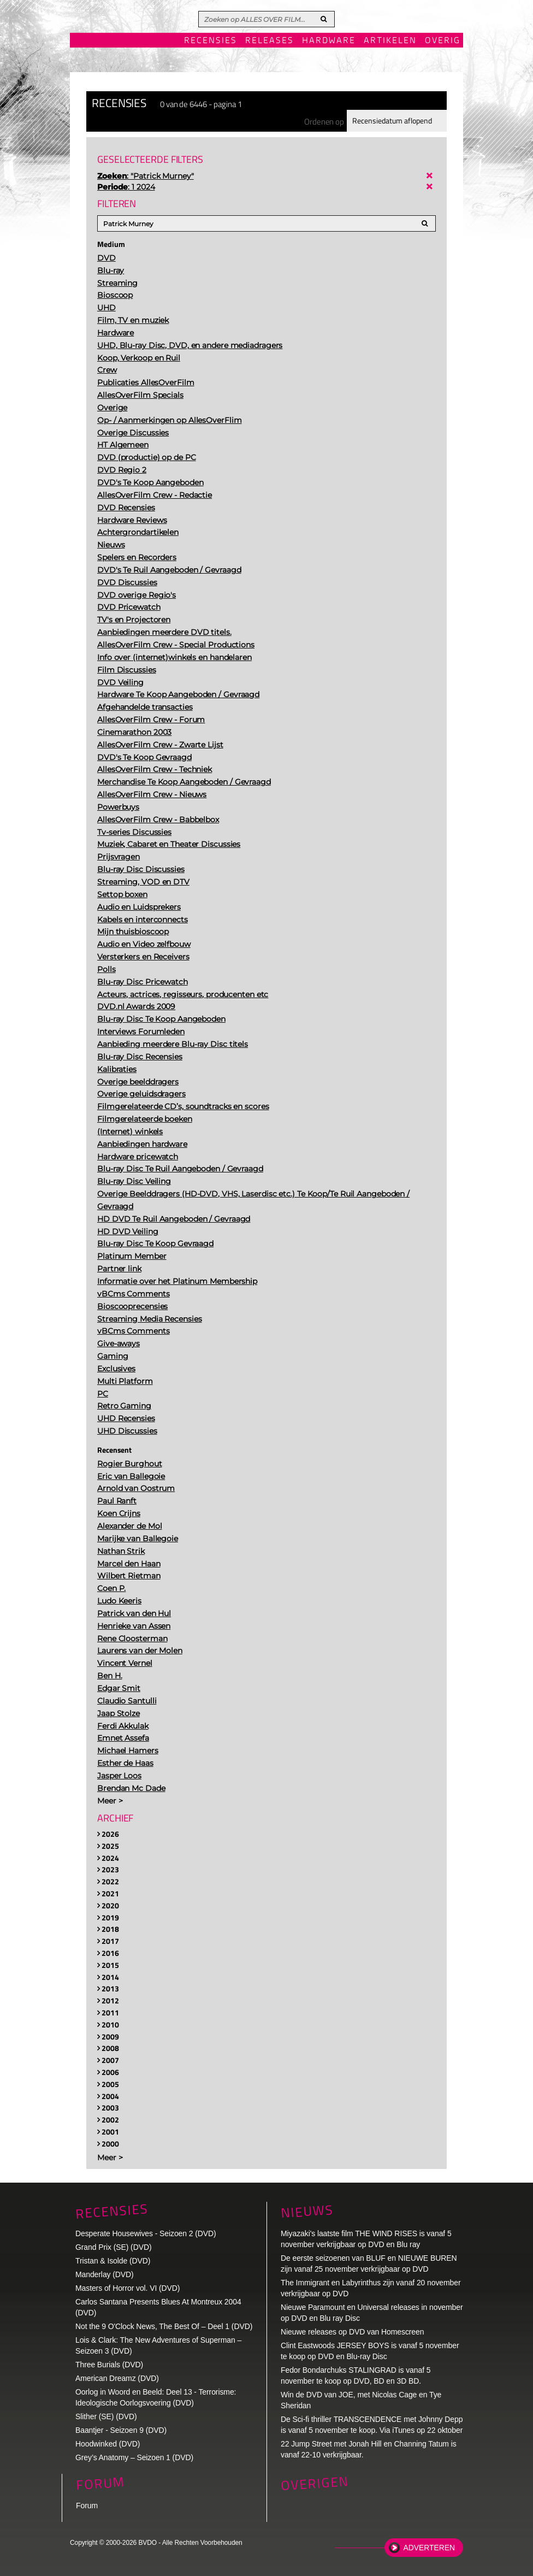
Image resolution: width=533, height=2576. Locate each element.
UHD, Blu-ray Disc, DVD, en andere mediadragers (189, 345)
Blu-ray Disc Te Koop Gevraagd (155, 1243)
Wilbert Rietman (129, 1576)
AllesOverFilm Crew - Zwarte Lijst (160, 745)
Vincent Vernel (124, 1663)
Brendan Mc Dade (131, 1788)
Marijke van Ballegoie (137, 1538)
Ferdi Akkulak (123, 1726)
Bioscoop (115, 295)
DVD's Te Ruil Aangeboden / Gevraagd (169, 570)
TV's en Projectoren (133, 619)
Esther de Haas (125, 1763)
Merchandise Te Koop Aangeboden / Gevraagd (184, 782)
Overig (442, 41)
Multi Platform (125, 1381)
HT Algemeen (123, 445)
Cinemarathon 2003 (134, 732)
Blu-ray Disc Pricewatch (142, 982)
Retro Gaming (124, 1406)
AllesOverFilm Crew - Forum (151, 719)
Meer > (109, 1801)
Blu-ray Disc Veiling (134, 1181)
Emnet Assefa (123, 1738)
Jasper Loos (119, 1776)
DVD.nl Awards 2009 (136, 1006)
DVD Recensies (126, 507)
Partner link (119, 1269)
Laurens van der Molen (139, 1650)
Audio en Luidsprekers (139, 907)
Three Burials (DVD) (109, 2364)
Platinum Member (132, 1256)
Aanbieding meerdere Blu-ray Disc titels (172, 1044)
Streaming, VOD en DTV (143, 882)
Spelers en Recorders (136, 557)
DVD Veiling (120, 682)
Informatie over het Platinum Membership (177, 1281)
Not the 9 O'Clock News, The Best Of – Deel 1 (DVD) (163, 2326)
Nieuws (111, 545)
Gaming (112, 1356)
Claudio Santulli (126, 1701)
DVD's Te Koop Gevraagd (144, 757)
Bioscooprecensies (132, 1306)
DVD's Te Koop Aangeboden (150, 482)
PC (102, 1394)
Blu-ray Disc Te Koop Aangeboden (161, 1019)
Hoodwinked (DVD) (107, 2443)
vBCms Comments (133, 1294)
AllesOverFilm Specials (140, 395)
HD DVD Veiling (127, 1231)
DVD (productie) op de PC (146, 457)
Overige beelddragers (138, 1082)
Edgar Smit (118, 1688)
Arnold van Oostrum (136, 1488)
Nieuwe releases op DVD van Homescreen (352, 2331)
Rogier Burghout (129, 1464)
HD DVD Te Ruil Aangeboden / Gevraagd (173, 1219)
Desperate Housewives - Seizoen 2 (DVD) (145, 2233)
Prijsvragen (118, 857)
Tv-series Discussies (134, 832)
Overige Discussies (133, 433)
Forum (87, 2505)
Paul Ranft (117, 1501)
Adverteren (429, 2547)
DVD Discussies (127, 582)
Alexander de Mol (129, 1526)
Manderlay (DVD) (104, 2274)
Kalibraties (117, 1069)
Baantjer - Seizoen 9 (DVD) (121, 2430)
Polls (106, 969)
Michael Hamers (127, 1750)
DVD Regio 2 (121, 470)
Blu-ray (110, 270)
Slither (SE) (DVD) (106, 2416)
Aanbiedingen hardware (142, 1144)
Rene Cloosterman (132, 1638)
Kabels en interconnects (142, 919)
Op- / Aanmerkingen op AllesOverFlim (169, 420)
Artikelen (390, 41)
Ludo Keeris (119, 1601)
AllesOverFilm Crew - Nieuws (151, 794)
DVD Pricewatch (129, 607)
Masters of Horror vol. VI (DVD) (127, 2288)
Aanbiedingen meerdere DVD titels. (164, 632)
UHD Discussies (127, 1431)
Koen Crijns (118, 1513)
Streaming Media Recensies (149, 1319)
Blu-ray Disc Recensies (139, 1057)
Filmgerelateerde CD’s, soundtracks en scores (183, 1106)
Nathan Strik (121, 1551)
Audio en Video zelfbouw (144, 944)
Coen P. (111, 1588)
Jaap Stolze (118, 1713)
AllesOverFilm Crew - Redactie (154, 495)
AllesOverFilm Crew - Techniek (154, 769)
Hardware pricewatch (137, 1157)
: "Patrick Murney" (145, 176)
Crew (107, 370)
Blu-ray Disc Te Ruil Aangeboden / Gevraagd (180, 1169)
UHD (106, 308)
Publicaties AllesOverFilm (145, 382)
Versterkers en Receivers (143, 957)
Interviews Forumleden (141, 1031)
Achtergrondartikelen (138, 532)
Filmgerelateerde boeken (144, 1119)
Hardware (329, 41)
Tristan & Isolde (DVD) (112, 2260)
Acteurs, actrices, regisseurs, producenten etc (182, 994)
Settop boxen (122, 894)
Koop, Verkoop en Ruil (138, 358)
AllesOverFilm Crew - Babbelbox (158, 819)
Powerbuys (118, 807)
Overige (112, 407)
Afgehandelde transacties (145, 707)
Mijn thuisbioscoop (133, 931)
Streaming (117, 283)
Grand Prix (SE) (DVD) (113, 2247)
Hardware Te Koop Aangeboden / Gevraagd (178, 694)
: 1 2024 (126, 187)
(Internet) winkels (130, 1131)
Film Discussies (126, 670)
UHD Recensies (126, 1418)
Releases (269, 41)
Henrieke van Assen (133, 1626)
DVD (106, 258)
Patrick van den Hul (134, 1613)
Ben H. (109, 1676)
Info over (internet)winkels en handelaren (174, 657)
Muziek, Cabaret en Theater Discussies (168, 844)
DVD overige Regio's (136, 595)
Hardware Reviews (132, 520)
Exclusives (116, 1369)
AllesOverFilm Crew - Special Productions (175, 645)
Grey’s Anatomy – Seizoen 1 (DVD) (134, 2457)
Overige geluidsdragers (141, 1094)
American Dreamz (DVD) (117, 2378)
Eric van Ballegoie (131, 1476)
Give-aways (118, 1343)
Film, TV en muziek (133, 320)
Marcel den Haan (129, 1564)
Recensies (210, 41)
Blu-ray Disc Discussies (141, 869)
